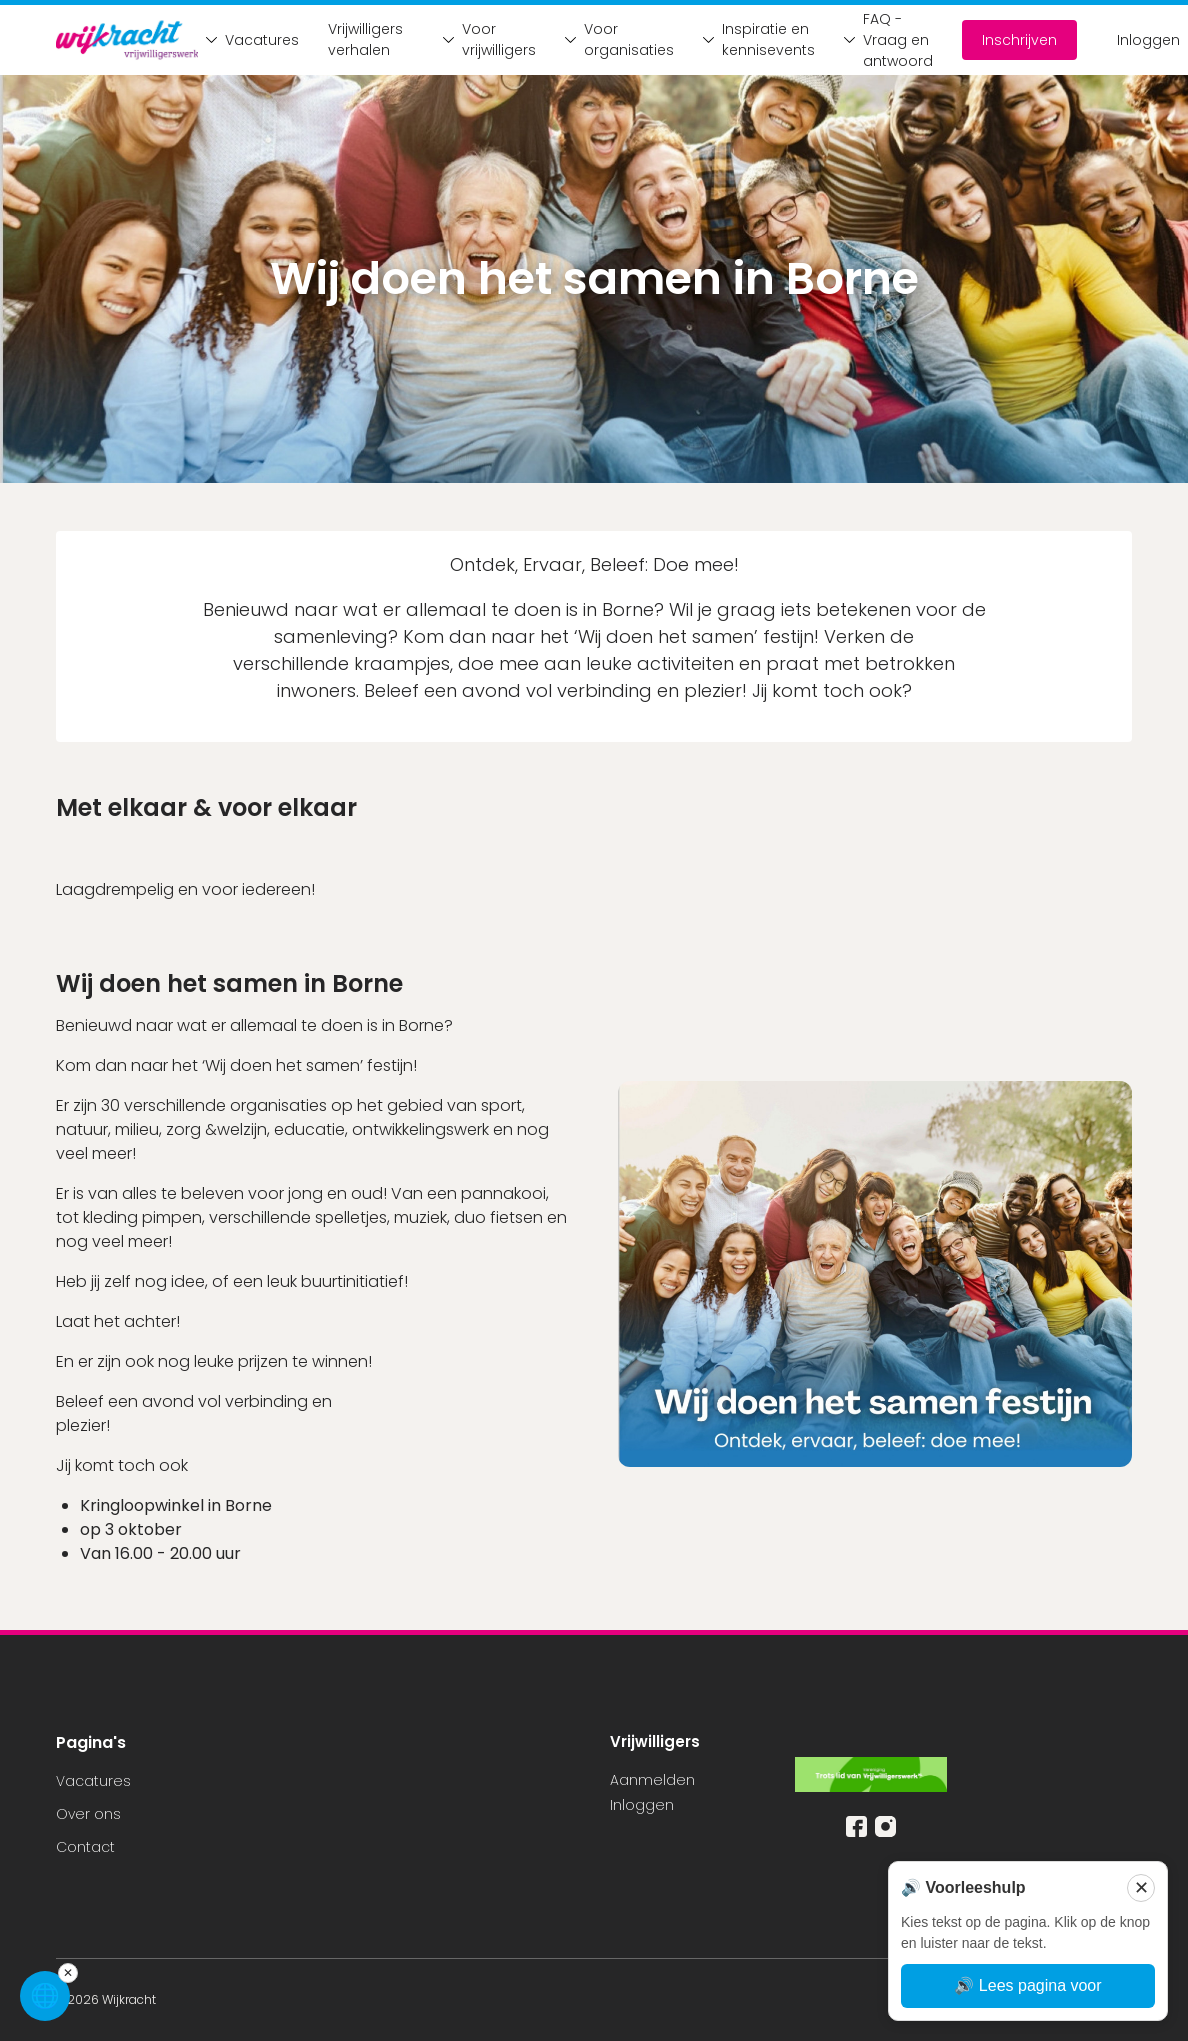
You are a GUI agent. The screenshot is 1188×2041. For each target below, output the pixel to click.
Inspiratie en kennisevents (753, 39)
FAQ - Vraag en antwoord (883, 40)
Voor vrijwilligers (484, 39)
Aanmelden (652, 1780)
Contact (85, 1847)
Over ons (88, 1814)
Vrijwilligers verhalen (365, 39)
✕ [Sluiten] (1141, 1888)
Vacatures (247, 40)
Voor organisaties (614, 39)
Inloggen (1148, 40)
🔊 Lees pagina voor (1027, 1985)
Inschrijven (1019, 40)
